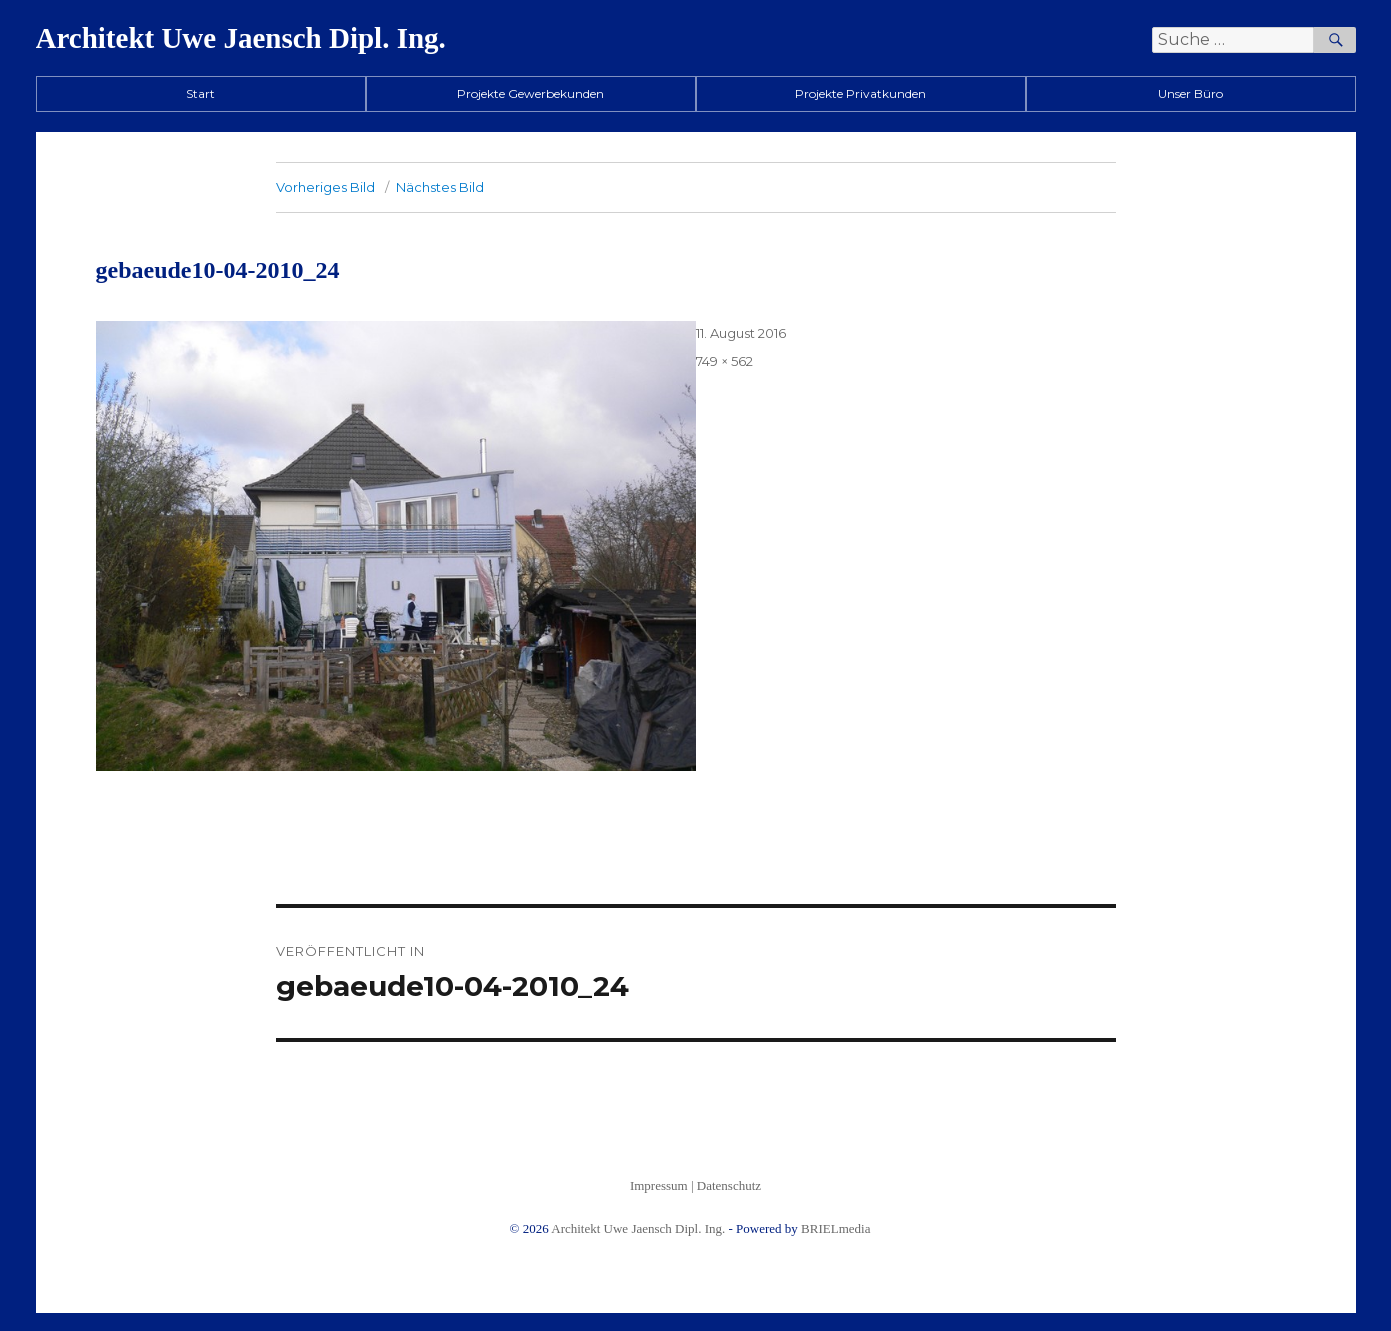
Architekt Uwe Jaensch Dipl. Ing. (241, 38)
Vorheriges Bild (325, 187)
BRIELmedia (835, 1228)
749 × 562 (724, 361)
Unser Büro (1190, 93)
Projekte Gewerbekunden (530, 93)
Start (200, 93)
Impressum (659, 1185)
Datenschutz (729, 1185)
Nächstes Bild (440, 187)
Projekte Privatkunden (860, 93)
